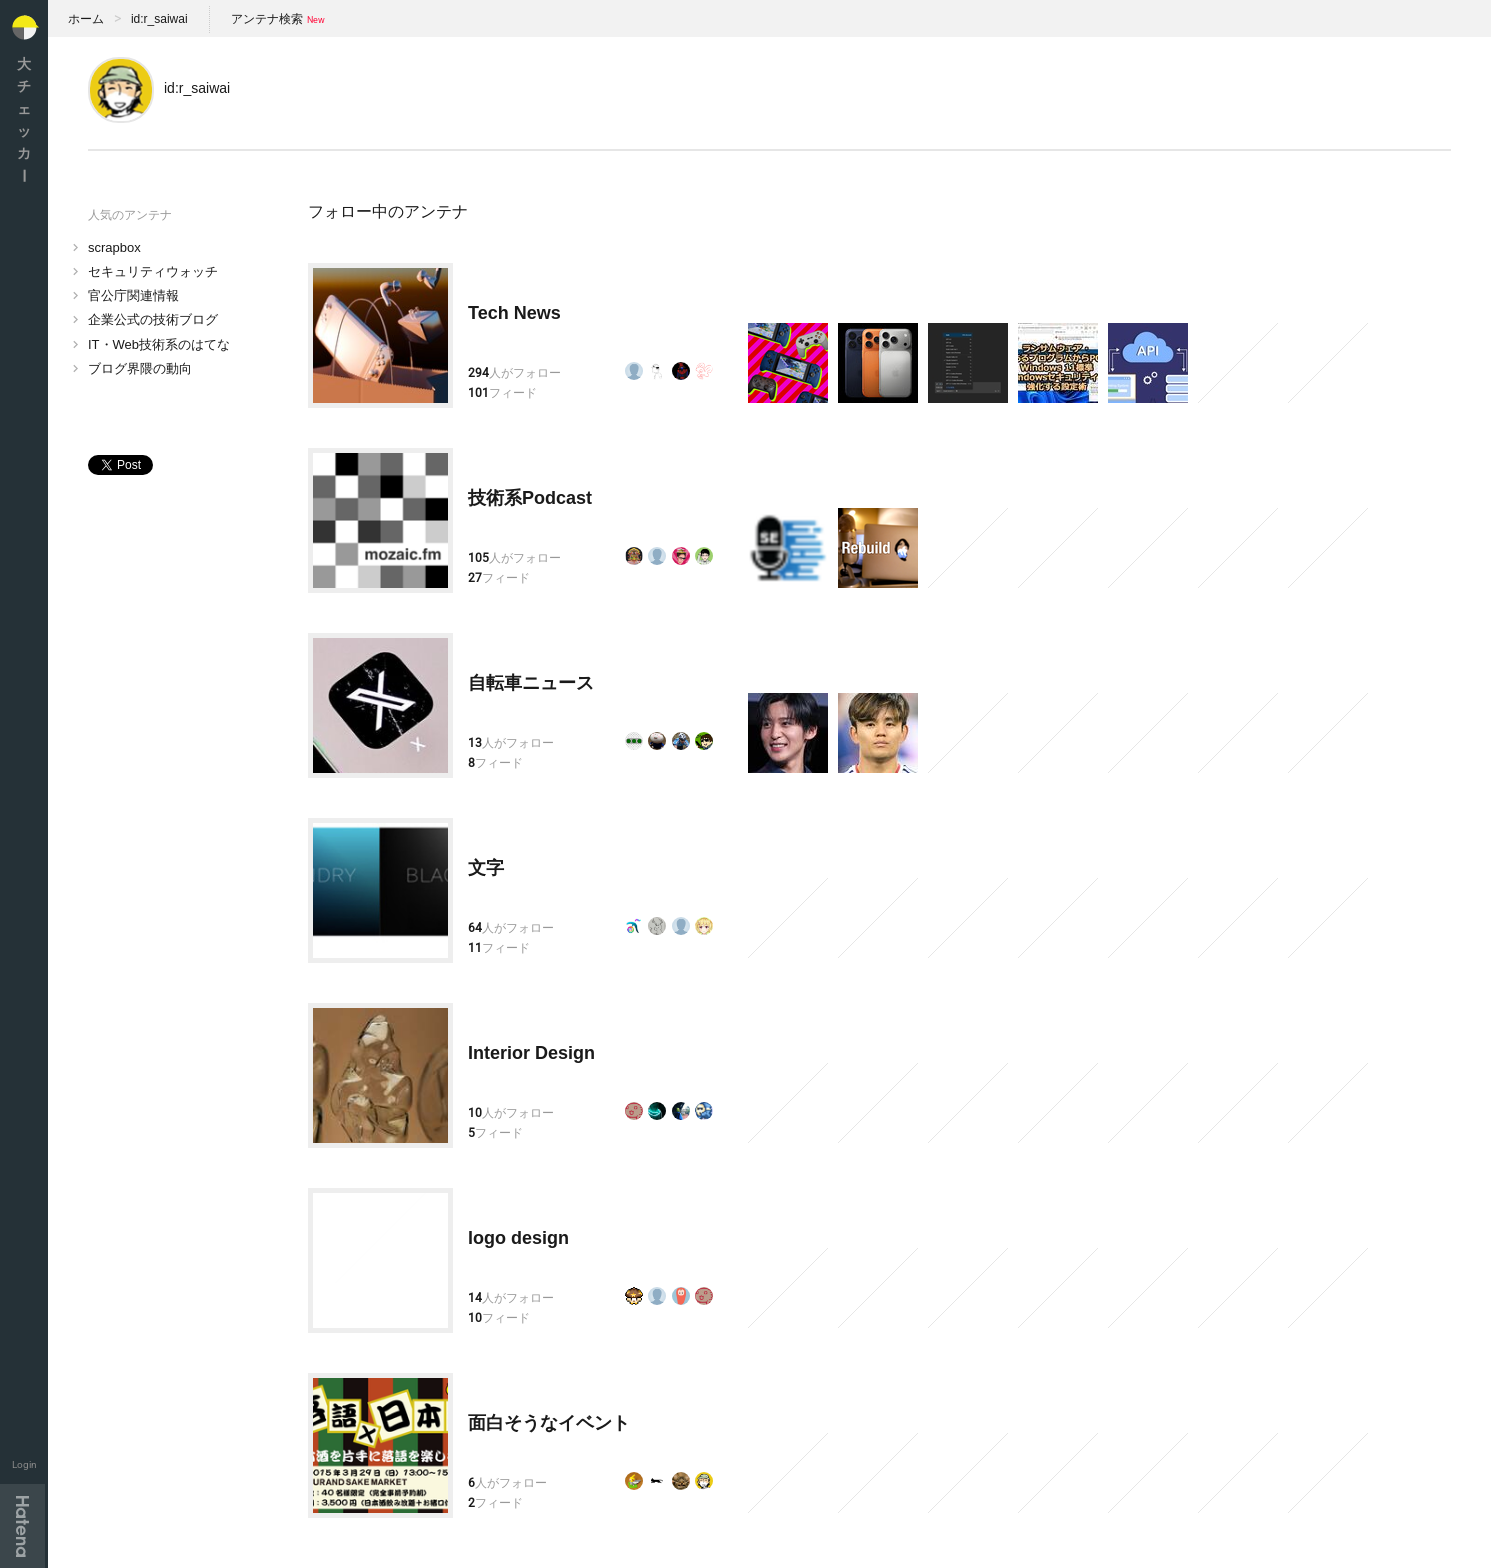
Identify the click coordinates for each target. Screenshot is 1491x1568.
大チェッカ (24, 119)
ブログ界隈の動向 (140, 368)
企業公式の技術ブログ (153, 319)
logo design (518, 1238)
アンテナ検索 (267, 19)
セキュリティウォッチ (153, 271)
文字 (486, 868)
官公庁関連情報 (133, 295)
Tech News (514, 313)
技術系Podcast (530, 498)
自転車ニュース (531, 683)
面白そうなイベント (549, 1423)
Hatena (22, 1526)
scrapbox (114, 247)
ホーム (86, 19)
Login (24, 1464)
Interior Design (531, 1053)
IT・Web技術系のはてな (159, 344)
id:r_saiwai (159, 19)
